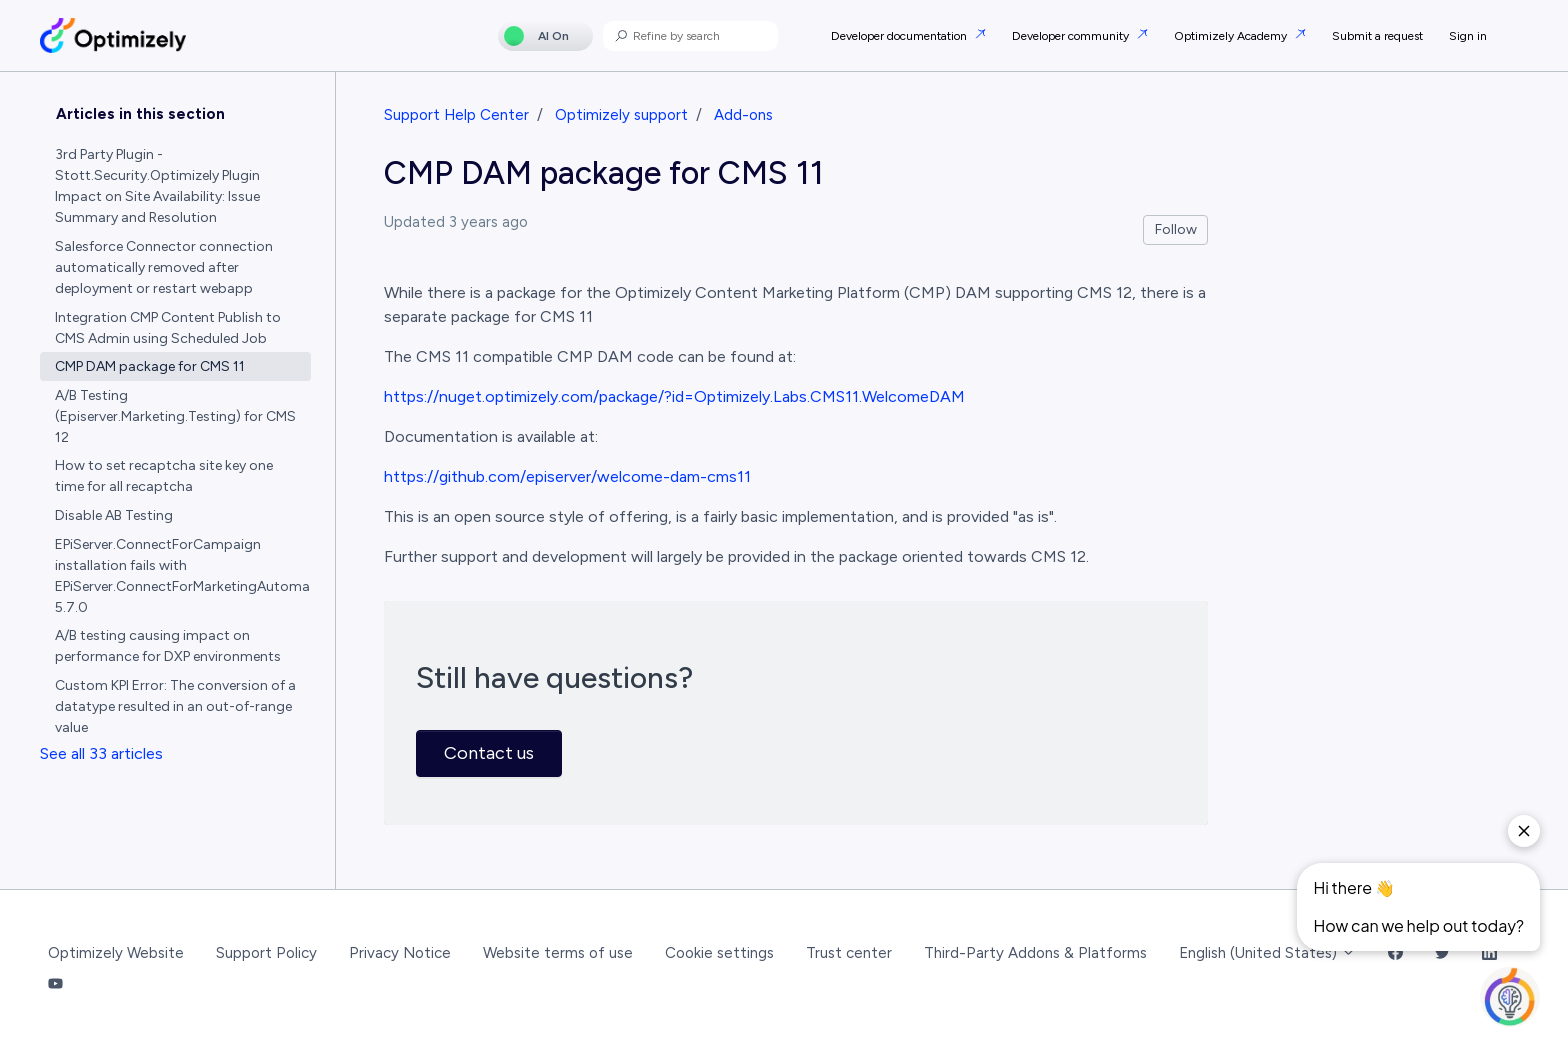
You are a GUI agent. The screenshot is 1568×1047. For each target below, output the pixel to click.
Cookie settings (719, 953)
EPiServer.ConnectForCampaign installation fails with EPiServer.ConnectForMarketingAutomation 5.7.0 (183, 576)
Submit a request (1377, 36)
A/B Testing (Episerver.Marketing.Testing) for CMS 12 (175, 416)
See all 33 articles (101, 753)
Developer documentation (900, 36)
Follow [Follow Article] (1176, 229)
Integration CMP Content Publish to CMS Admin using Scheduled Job (168, 328)
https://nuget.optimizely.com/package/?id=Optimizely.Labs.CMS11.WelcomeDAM (674, 396)
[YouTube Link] (55, 984)
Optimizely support (621, 115)
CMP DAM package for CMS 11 (150, 366)
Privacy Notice (400, 953)
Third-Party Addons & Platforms (1035, 953)
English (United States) (1267, 953)
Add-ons (743, 115)
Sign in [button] (1468, 36)
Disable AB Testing (114, 515)
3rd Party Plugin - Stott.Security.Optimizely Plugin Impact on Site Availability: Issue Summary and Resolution (157, 186)
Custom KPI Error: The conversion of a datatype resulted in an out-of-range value (175, 706)
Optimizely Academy (1232, 36)
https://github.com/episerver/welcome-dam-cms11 (567, 476)
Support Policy (266, 953)
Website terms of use (558, 953)
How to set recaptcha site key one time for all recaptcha (164, 476)
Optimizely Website (116, 953)
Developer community (1072, 36)
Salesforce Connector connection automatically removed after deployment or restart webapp (164, 267)
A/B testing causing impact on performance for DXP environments (168, 646)
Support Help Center (456, 115)
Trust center (849, 953)
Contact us (489, 753)
